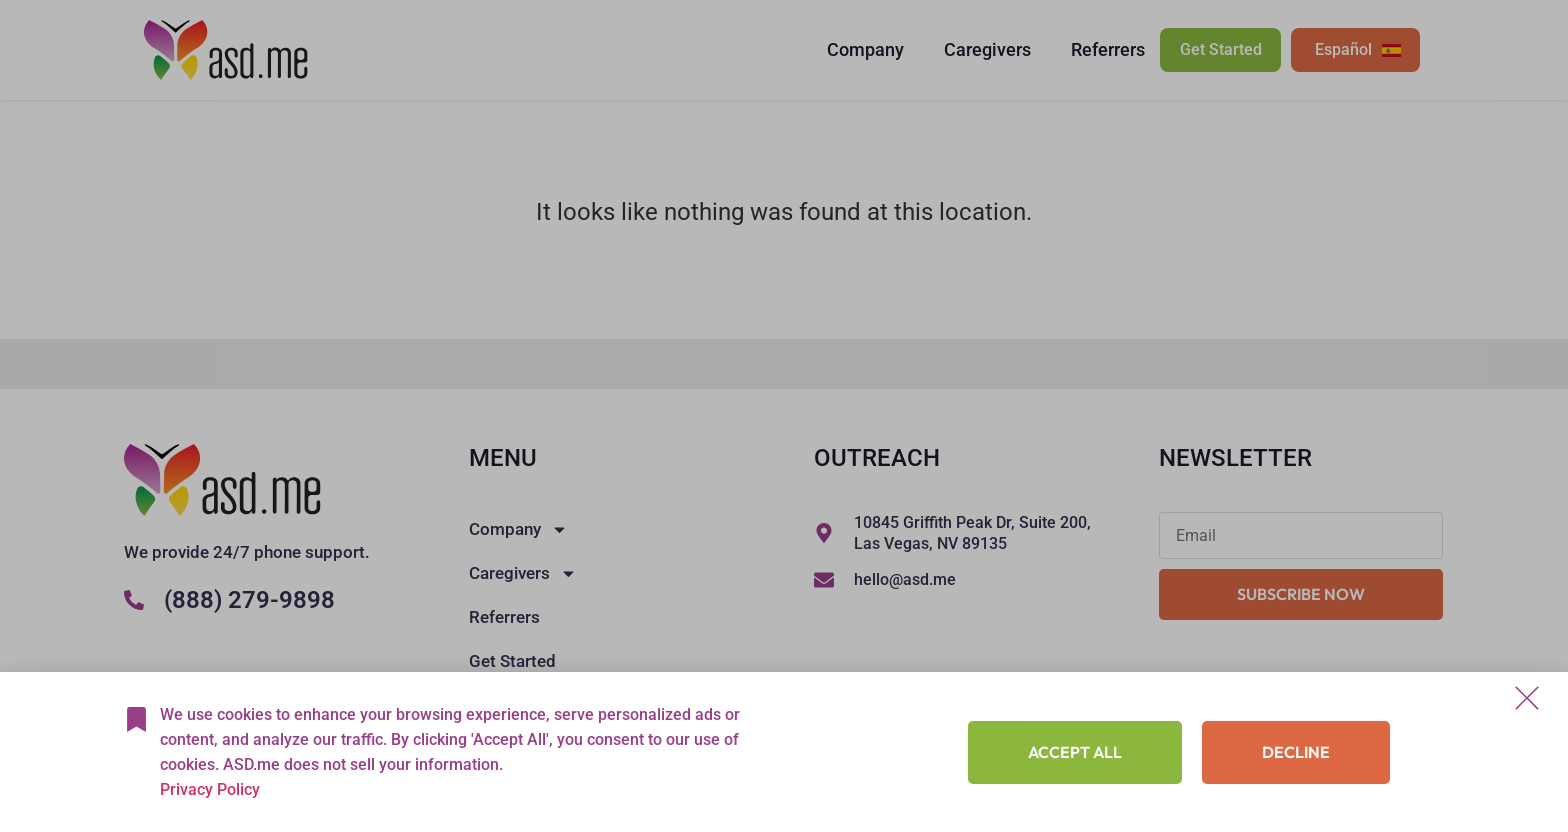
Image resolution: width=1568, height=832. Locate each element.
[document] (784, 416)
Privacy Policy (210, 789)
